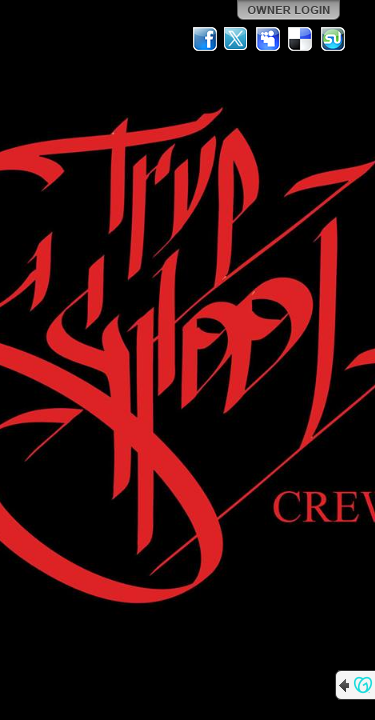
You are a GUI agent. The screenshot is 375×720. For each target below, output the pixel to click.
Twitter (237, 39)
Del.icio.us (301, 39)
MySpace (269, 39)
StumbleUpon (333, 39)
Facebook (205, 39)
